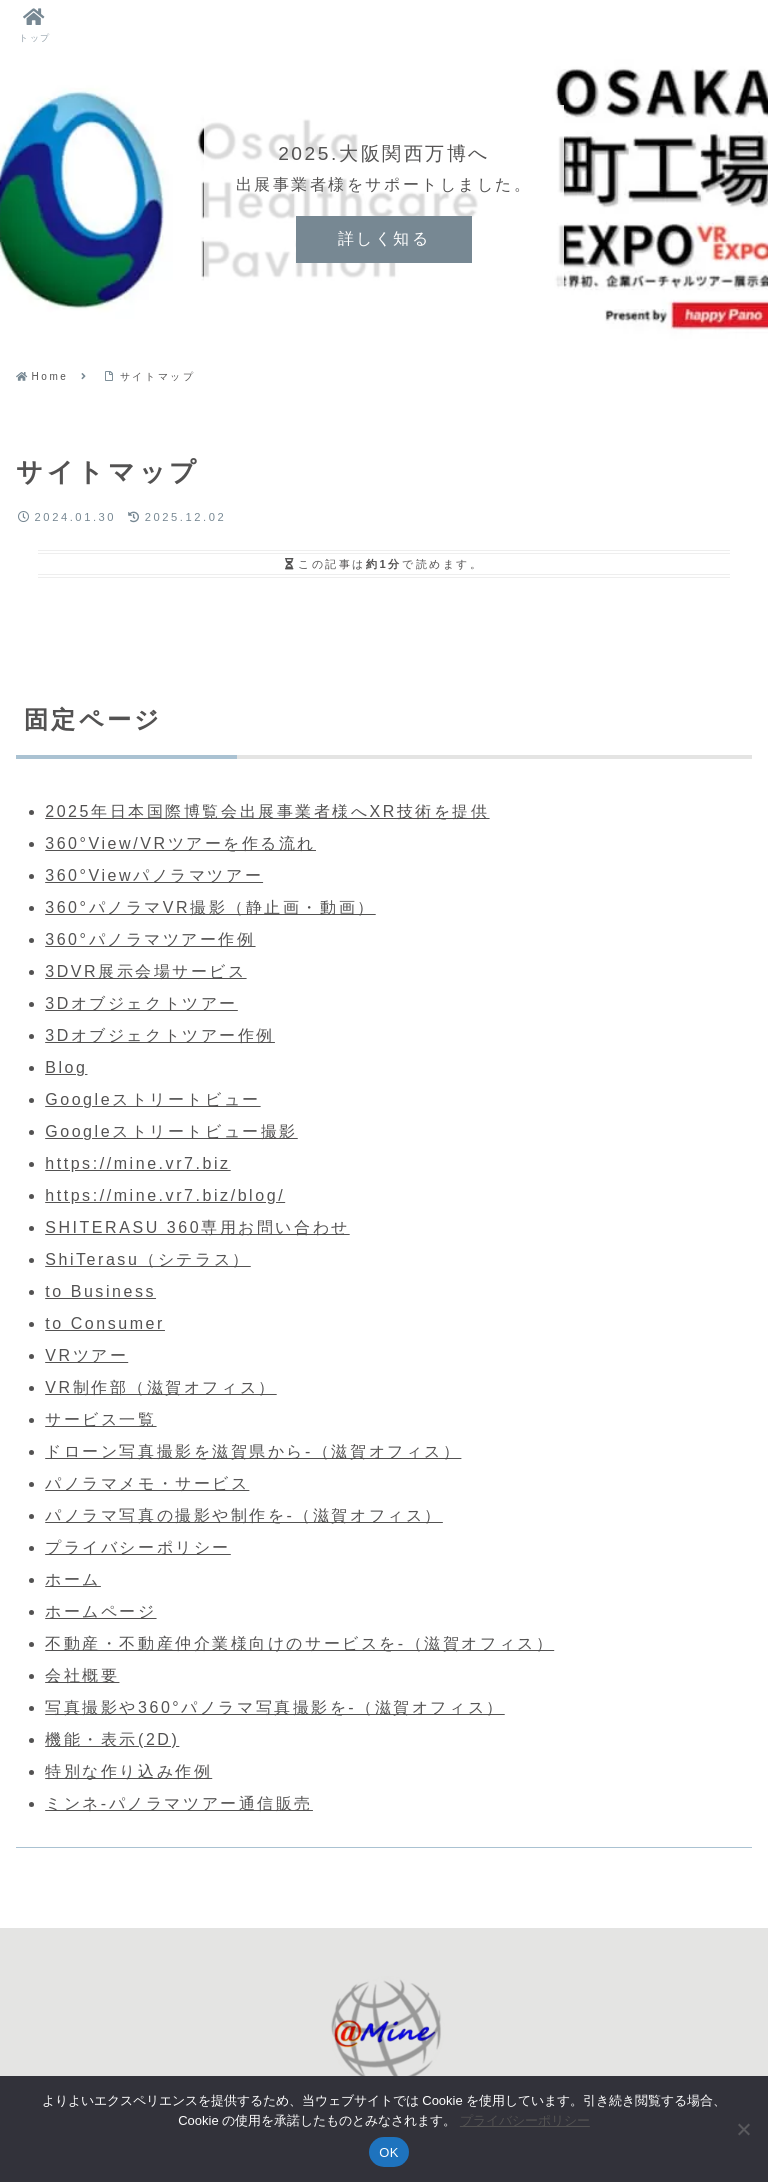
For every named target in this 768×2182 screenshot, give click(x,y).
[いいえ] (743, 2129)
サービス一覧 (100, 1419)
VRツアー (86, 1355)
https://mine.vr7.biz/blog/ (165, 1195)
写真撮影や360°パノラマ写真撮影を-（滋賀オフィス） (275, 1707)
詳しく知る (384, 238)
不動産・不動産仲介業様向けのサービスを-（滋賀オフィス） (299, 1643)
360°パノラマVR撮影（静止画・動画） (210, 907)
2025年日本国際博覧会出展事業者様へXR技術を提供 (267, 811)
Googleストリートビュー (152, 1099)
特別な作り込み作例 (128, 1771)
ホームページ (100, 1611)
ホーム (73, 1579)
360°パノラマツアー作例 (150, 939)
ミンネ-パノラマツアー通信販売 (179, 1803)
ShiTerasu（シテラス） (148, 1259)
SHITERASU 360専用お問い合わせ (197, 1227)
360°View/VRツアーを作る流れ (180, 843)
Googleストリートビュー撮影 (171, 1131)
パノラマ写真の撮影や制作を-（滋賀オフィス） (244, 1515)
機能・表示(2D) (112, 1739)
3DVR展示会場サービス (145, 971)
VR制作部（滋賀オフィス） (161, 1387)
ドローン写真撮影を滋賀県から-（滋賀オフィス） (253, 1451)
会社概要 (82, 1675)
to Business (100, 1291)
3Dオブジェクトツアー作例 (160, 1035)
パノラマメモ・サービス (147, 1483)
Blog (66, 1067)
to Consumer (105, 1323)
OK (388, 2152)
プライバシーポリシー (138, 1547)
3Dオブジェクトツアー (141, 1003)
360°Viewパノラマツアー (154, 875)
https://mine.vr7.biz (137, 1163)
